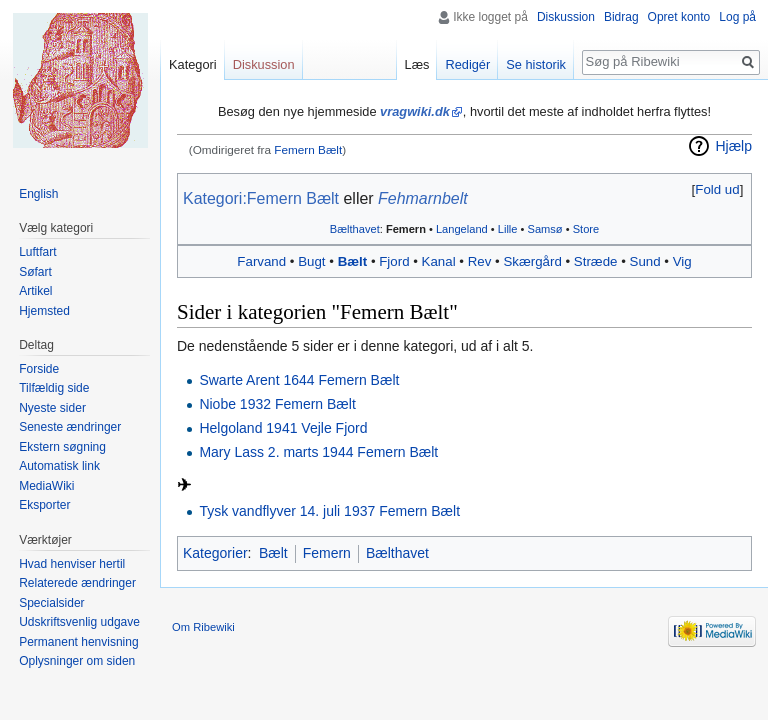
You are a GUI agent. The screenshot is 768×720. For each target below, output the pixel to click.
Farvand (261, 261)
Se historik (536, 64)
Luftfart (37, 252)
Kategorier (215, 553)
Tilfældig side (54, 388)
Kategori (193, 64)
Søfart (35, 272)
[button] (717, 189)
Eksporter (44, 505)
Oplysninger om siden (77, 661)
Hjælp (733, 146)
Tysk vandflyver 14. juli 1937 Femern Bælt (329, 511)
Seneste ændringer (70, 427)
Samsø (545, 229)
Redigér (467, 64)
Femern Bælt (308, 149)
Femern (406, 229)
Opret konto (679, 17)
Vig (682, 261)
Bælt (353, 261)
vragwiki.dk (415, 111)
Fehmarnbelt (423, 198)
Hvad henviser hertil (72, 564)
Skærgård (532, 261)
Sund (645, 261)
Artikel (35, 291)
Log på (737, 17)
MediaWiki (46, 486)
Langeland (462, 229)
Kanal (439, 261)
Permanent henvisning (78, 642)
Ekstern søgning (62, 447)
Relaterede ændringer (77, 583)
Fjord (394, 261)
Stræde (596, 261)
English (38, 194)
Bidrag (621, 17)
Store (586, 229)
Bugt (311, 261)
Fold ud (717, 189)
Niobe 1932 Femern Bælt (277, 404)
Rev (480, 261)
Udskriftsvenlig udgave (79, 622)
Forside (39, 369)
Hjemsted (44, 311)
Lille (508, 229)
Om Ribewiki (203, 627)
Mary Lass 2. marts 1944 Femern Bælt (318, 452)
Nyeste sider (52, 408)
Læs (417, 64)
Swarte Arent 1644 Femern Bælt (299, 380)
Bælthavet (355, 229)
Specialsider (51, 603)
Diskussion (566, 17)
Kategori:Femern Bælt (261, 198)
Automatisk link (59, 466)
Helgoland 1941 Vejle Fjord (283, 428)
